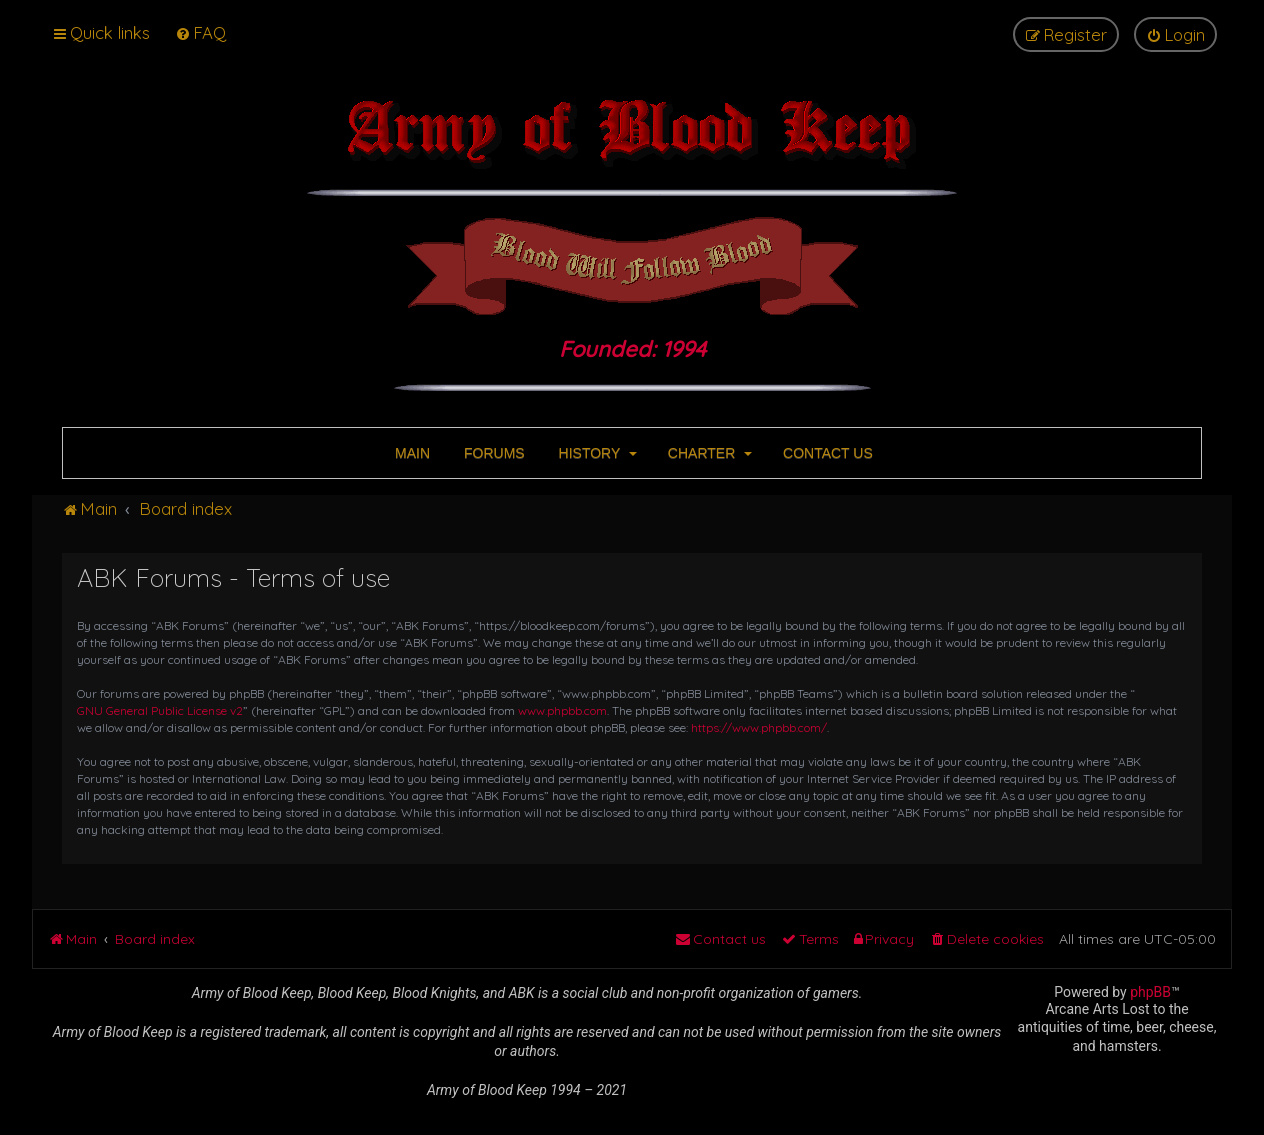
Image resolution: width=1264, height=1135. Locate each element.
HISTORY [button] (596, 453)
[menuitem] (200, 32)
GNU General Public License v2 (160, 710)
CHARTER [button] (708, 453)
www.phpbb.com (562, 710)
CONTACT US (826, 453)
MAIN (410, 453)
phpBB (1150, 992)
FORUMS (492, 453)
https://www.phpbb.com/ (759, 727)
